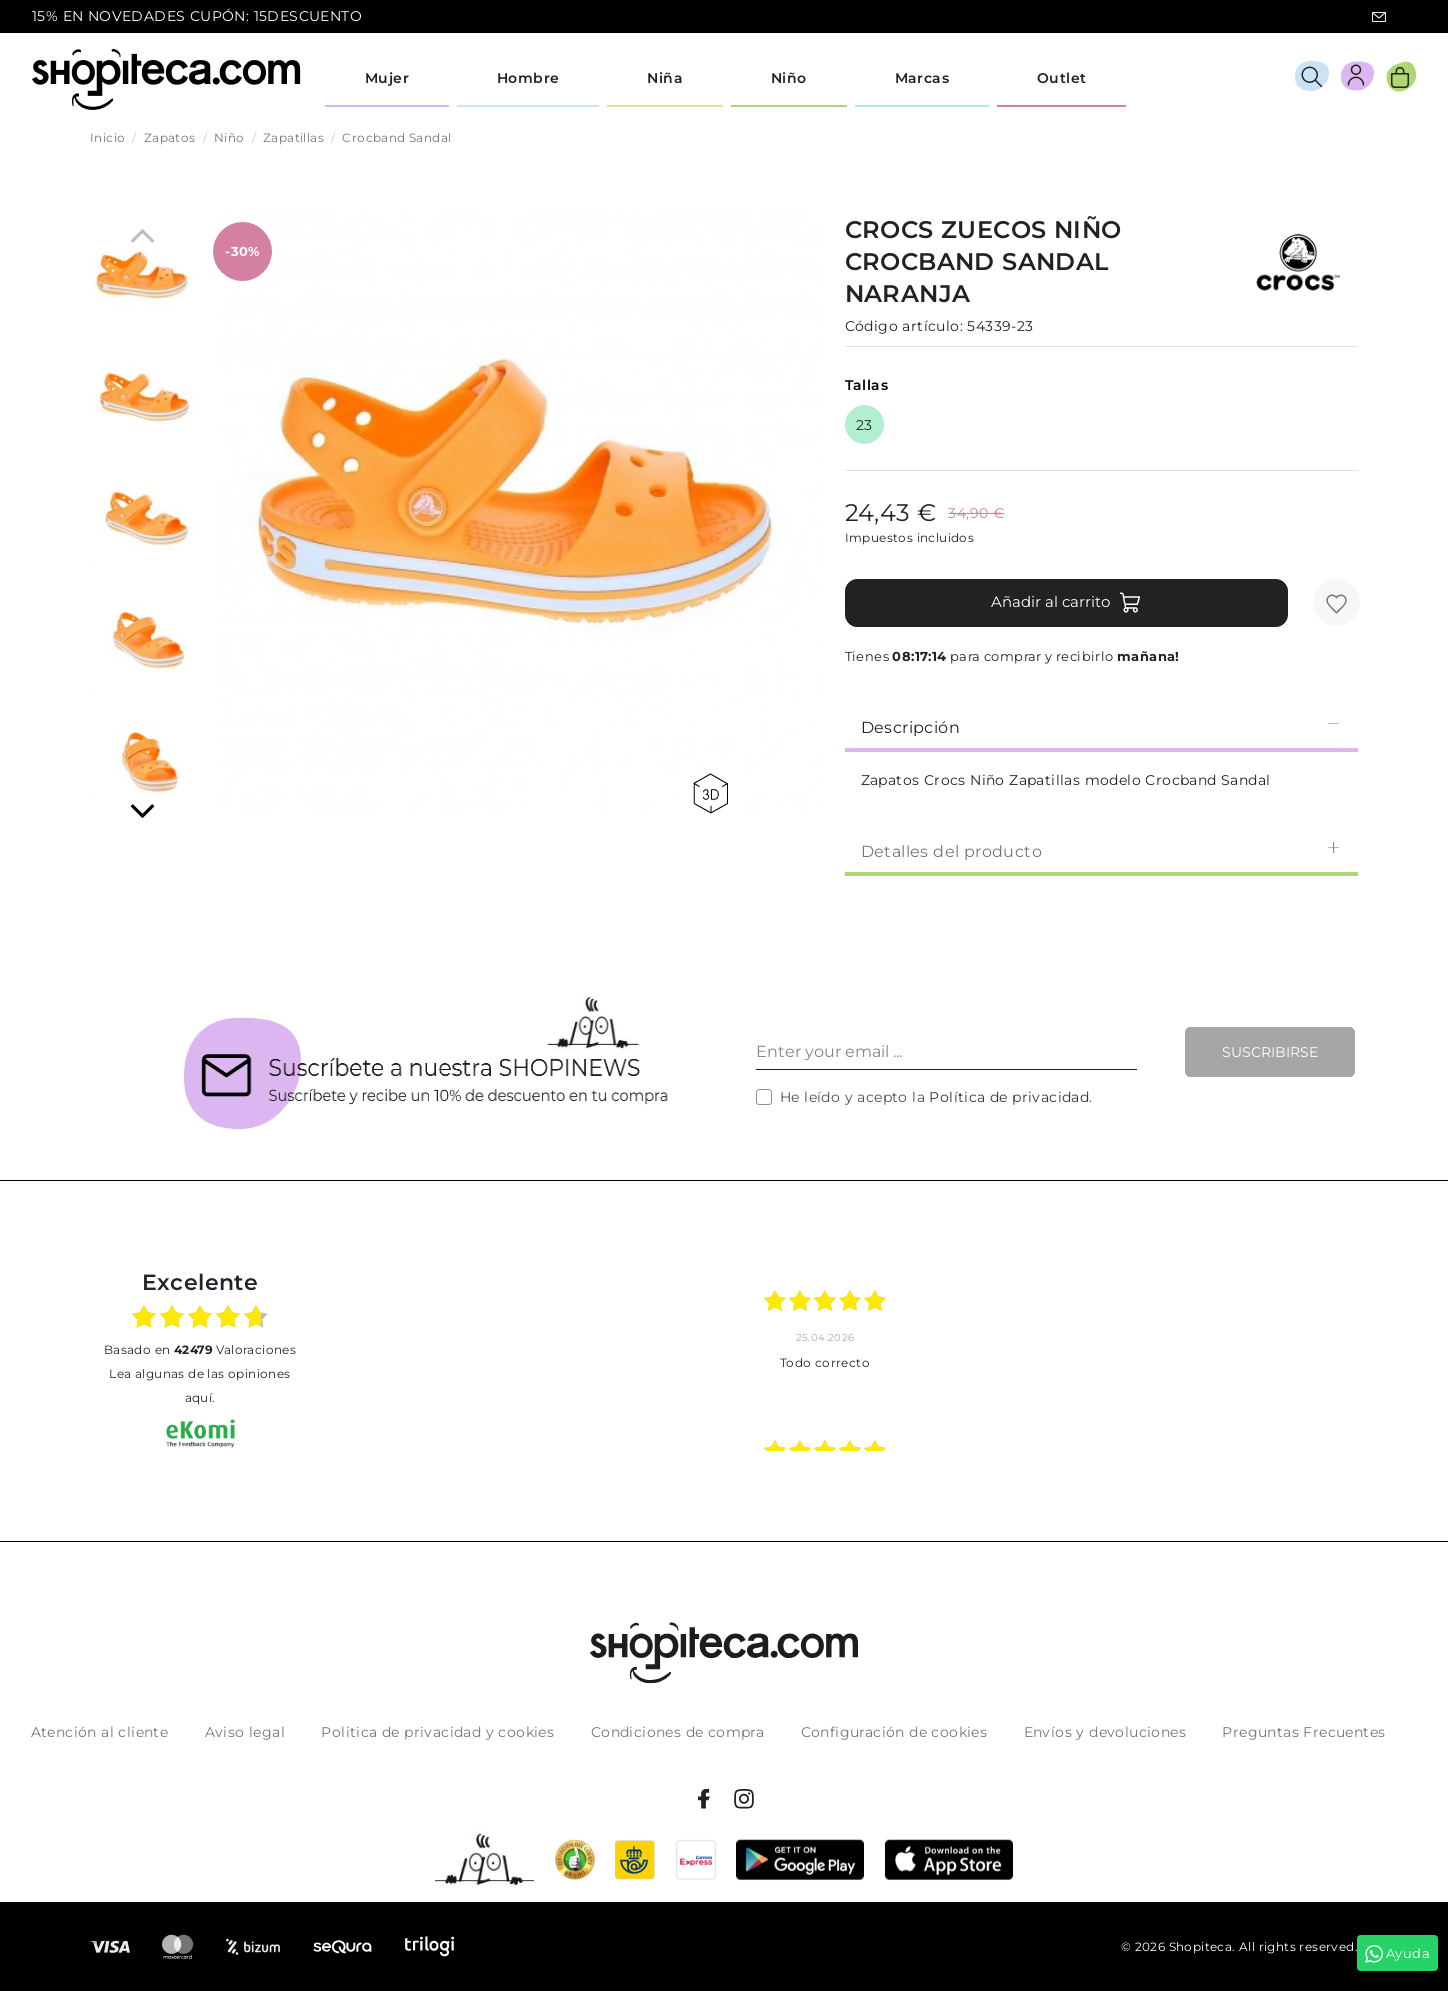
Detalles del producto (1101, 850)
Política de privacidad (1009, 1097)
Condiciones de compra (677, 1732)
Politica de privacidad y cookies (437, 1732)
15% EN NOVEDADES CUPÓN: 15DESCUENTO (197, 16)
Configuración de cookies (894, 1732)
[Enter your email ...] (946, 1052)
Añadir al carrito (1066, 603)
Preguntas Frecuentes (1303, 1732)
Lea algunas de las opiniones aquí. (199, 1385)
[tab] (1101, 726)
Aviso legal (245, 1732)
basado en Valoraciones (200, 1349)
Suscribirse (1270, 1052)
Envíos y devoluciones (1105, 1732)
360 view (710, 793)
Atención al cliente (100, 1732)
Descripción (1101, 726)
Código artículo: (904, 326)
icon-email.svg (1379, 17)
